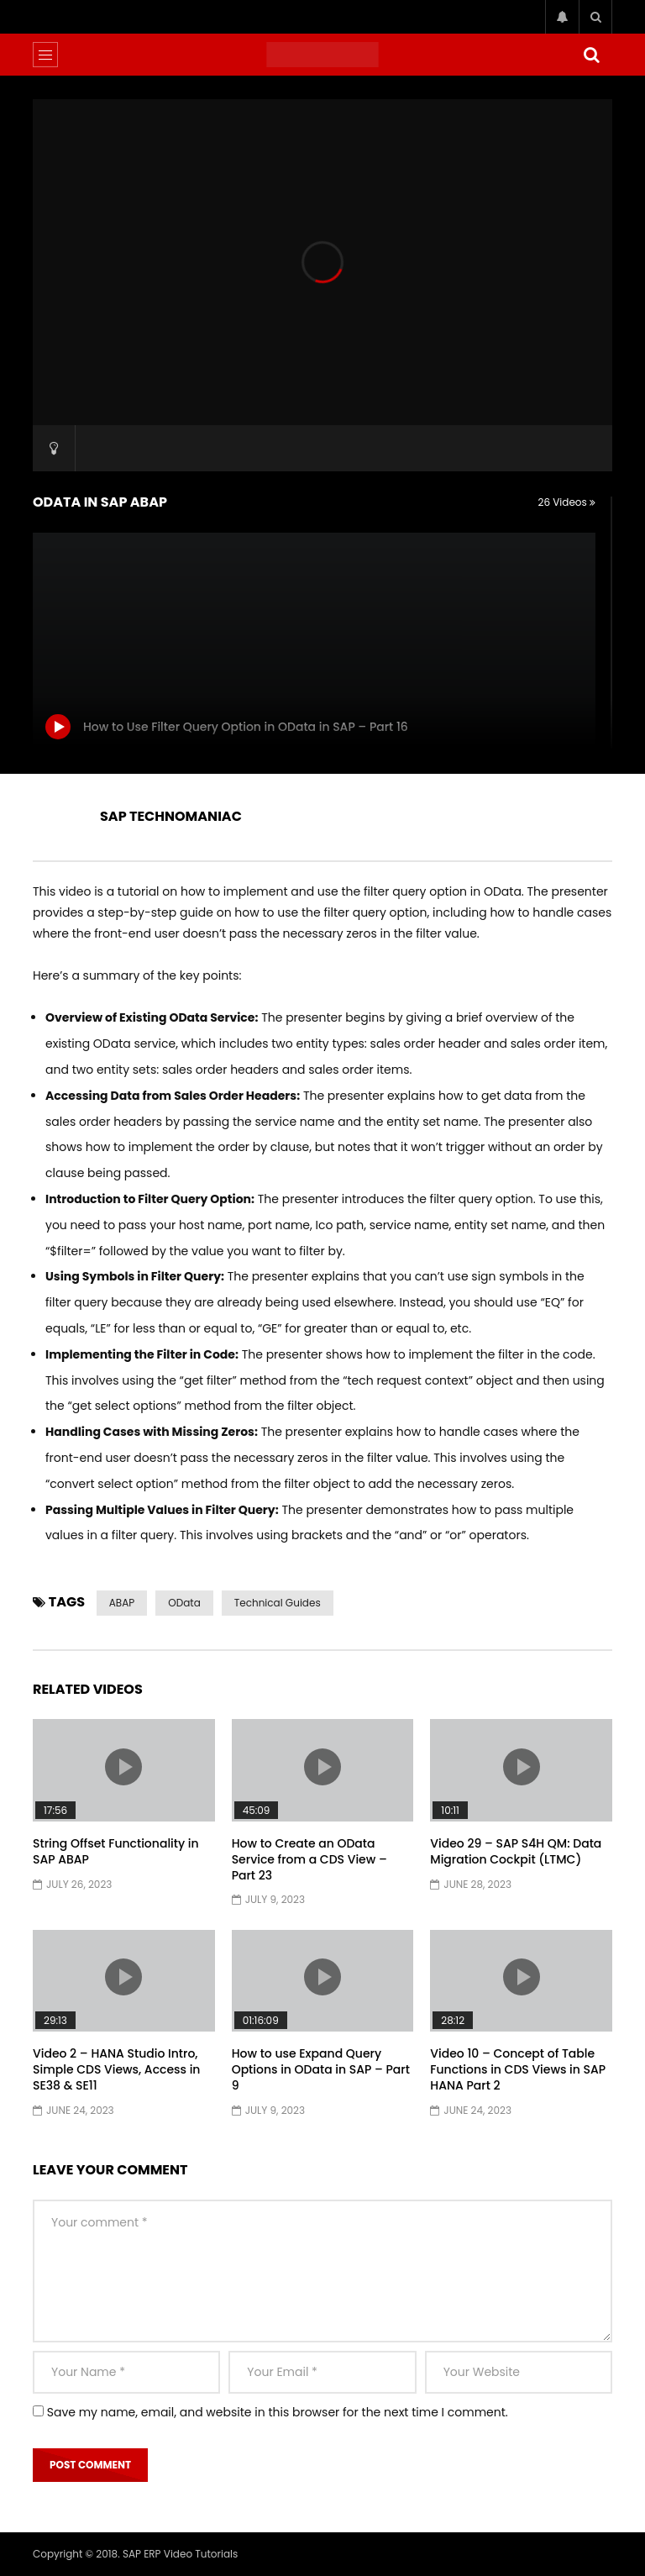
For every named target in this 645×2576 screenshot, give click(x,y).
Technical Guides (277, 1603)
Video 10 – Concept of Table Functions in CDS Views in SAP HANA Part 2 (518, 2069)
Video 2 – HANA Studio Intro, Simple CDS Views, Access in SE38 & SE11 (116, 2069)
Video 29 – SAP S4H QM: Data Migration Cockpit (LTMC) (515, 1851)
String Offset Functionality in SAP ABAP (116, 1851)
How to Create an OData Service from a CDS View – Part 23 (309, 1859)
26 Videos (567, 502)
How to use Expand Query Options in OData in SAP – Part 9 (321, 2069)
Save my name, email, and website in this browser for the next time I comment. (277, 2412)
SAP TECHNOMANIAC (171, 816)
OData (184, 1603)
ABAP (121, 1603)
